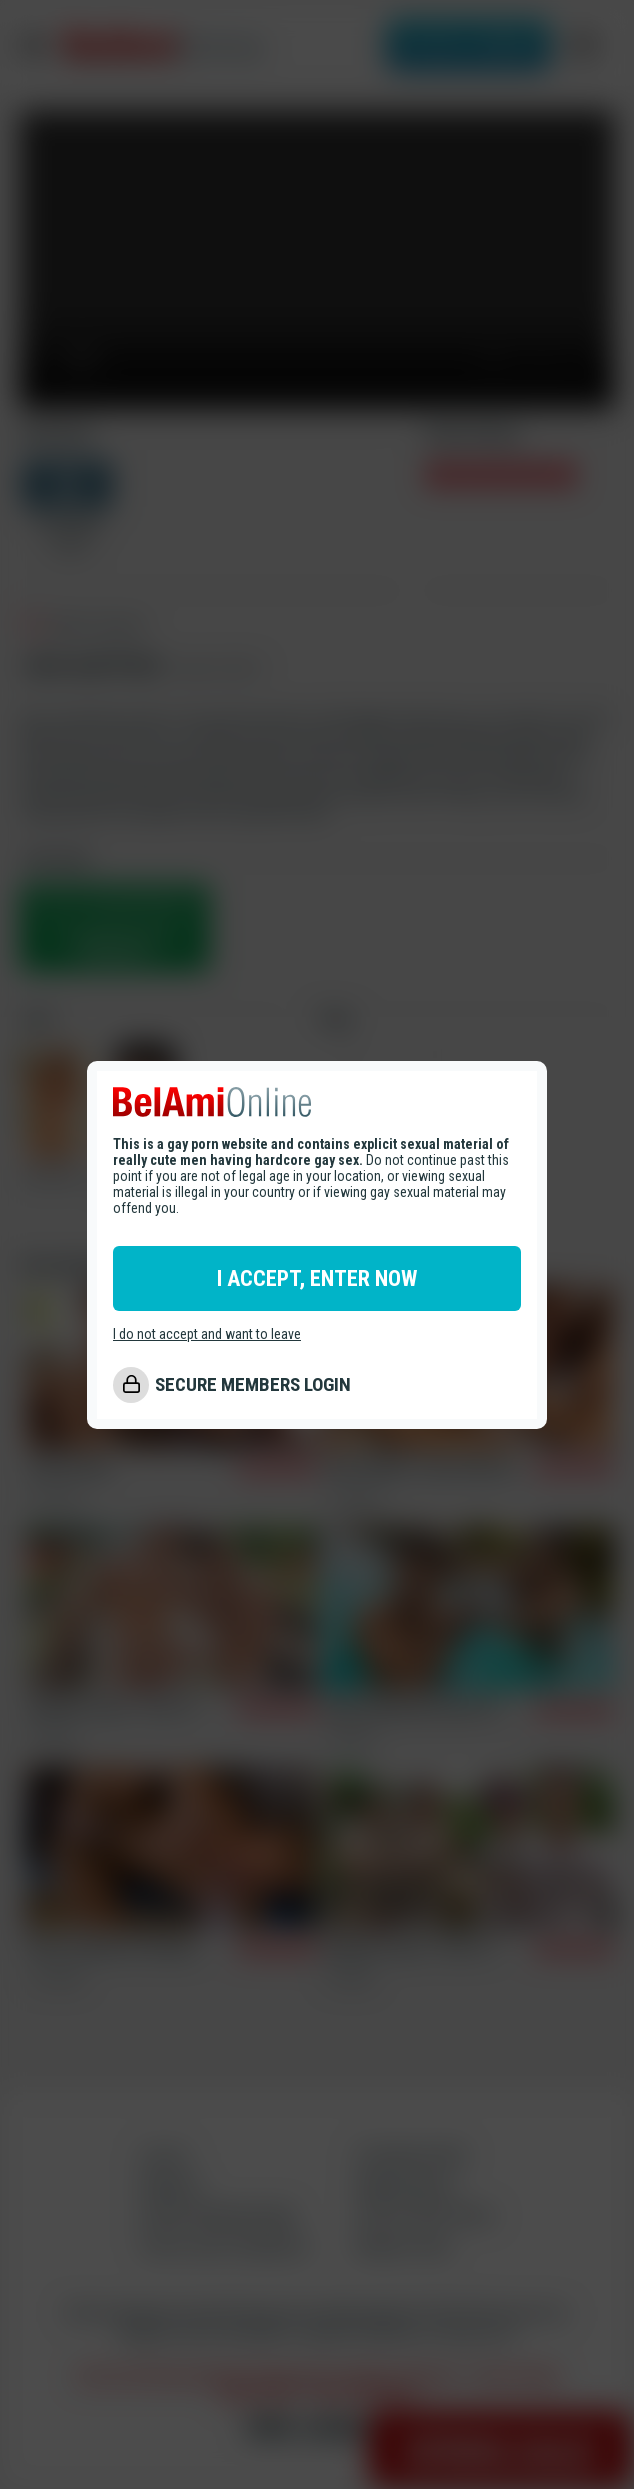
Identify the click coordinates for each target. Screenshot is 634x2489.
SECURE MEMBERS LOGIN (253, 1384)
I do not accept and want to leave (207, 1334)
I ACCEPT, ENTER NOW (317, 1278)
